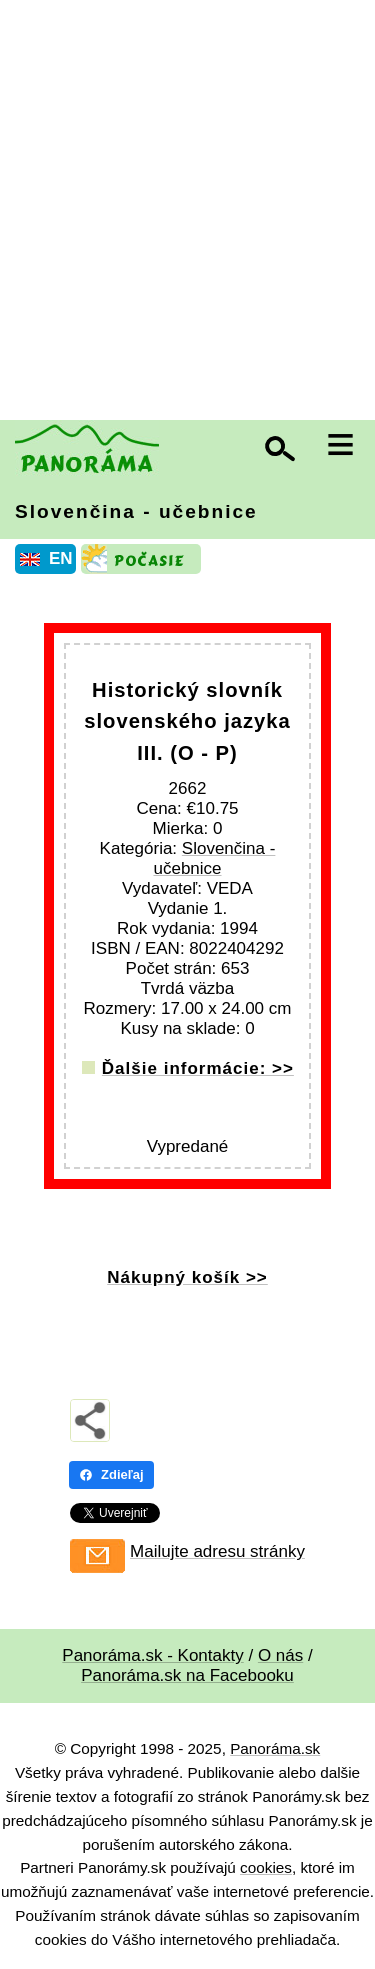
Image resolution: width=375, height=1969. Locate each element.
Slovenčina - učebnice (136, 511)
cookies (266, 1867)
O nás (280, 1655)
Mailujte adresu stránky (217, 1551)
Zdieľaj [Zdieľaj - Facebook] (111, 1474)
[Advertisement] (187, 212)
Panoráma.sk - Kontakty (152, 1655)
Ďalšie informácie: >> (198, 1068)
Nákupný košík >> (187, 1277)
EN (61, 558)
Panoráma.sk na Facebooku (187, 1675)
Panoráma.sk (275, 1748)
